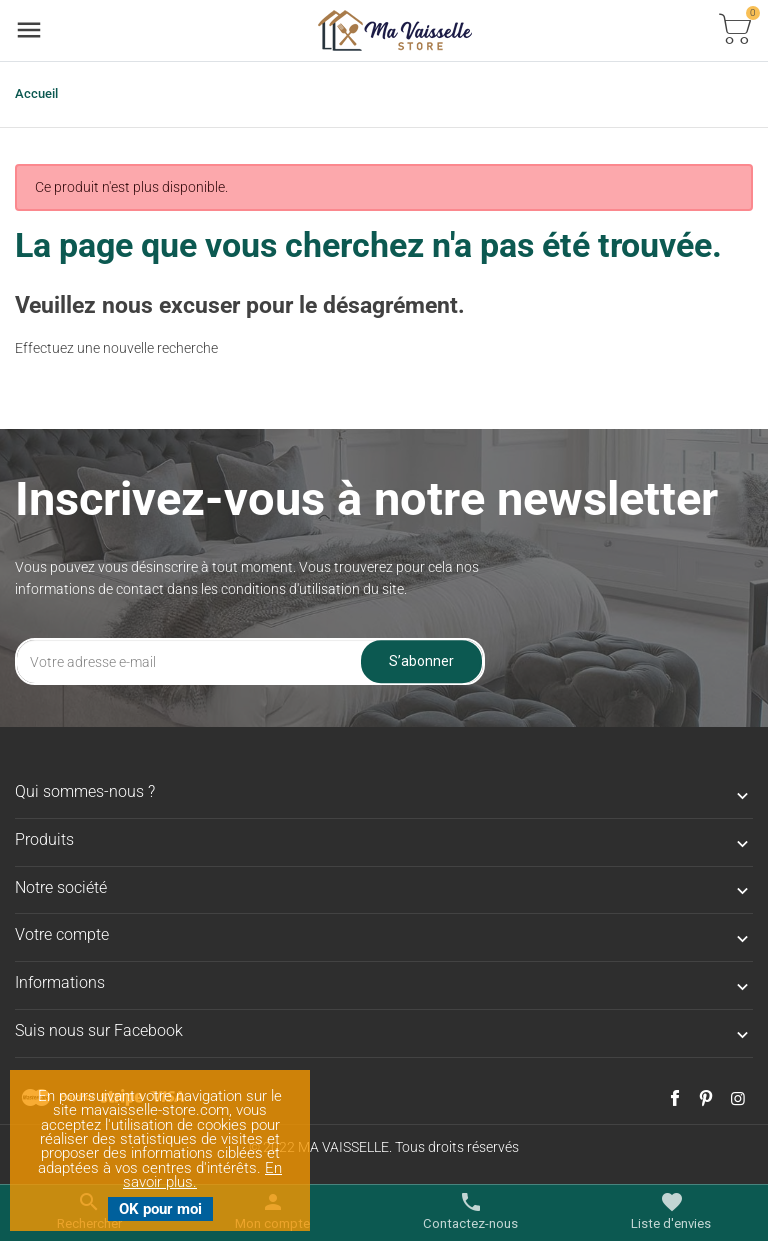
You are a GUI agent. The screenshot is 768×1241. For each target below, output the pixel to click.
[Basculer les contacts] (470, 1212)
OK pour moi (160, 1209)
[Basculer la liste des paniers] (735, 30)
